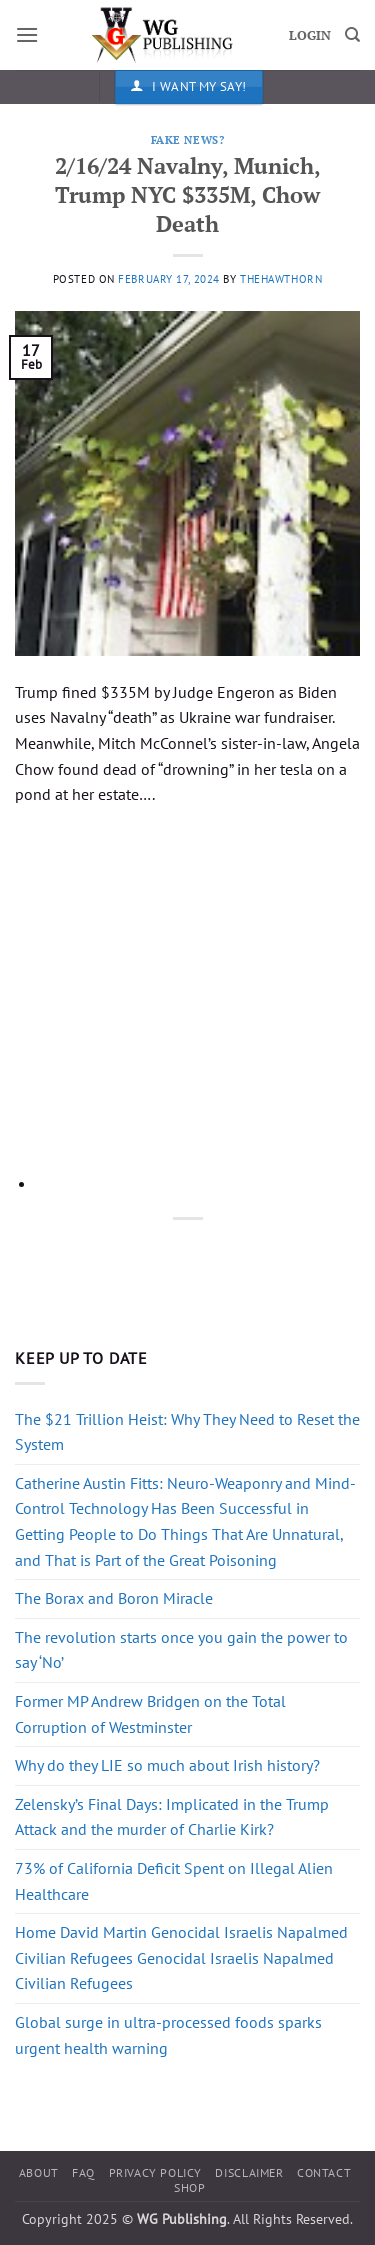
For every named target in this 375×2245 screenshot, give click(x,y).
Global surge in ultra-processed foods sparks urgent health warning (168, 2035)
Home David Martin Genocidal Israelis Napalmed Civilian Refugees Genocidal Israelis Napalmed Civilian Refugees (181, 1957)
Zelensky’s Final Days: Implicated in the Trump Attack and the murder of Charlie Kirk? (172, 1817)
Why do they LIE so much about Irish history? (167, 1765)
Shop (189, 2187)
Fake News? (188, 139)
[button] (27, 34)
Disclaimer (249, 2172)
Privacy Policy (156, 2172)
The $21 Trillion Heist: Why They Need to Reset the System (187, 1432)
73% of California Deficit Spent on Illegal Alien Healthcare (174, 1881)
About (39, 2172)
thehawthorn (281, 279)
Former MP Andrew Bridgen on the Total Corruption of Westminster (150, 1714)
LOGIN (310, 35)
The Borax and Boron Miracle (114, 1598)
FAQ (83, 2172)
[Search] (352, 35)
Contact (324, 2172)
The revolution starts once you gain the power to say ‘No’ (181, 1650)
